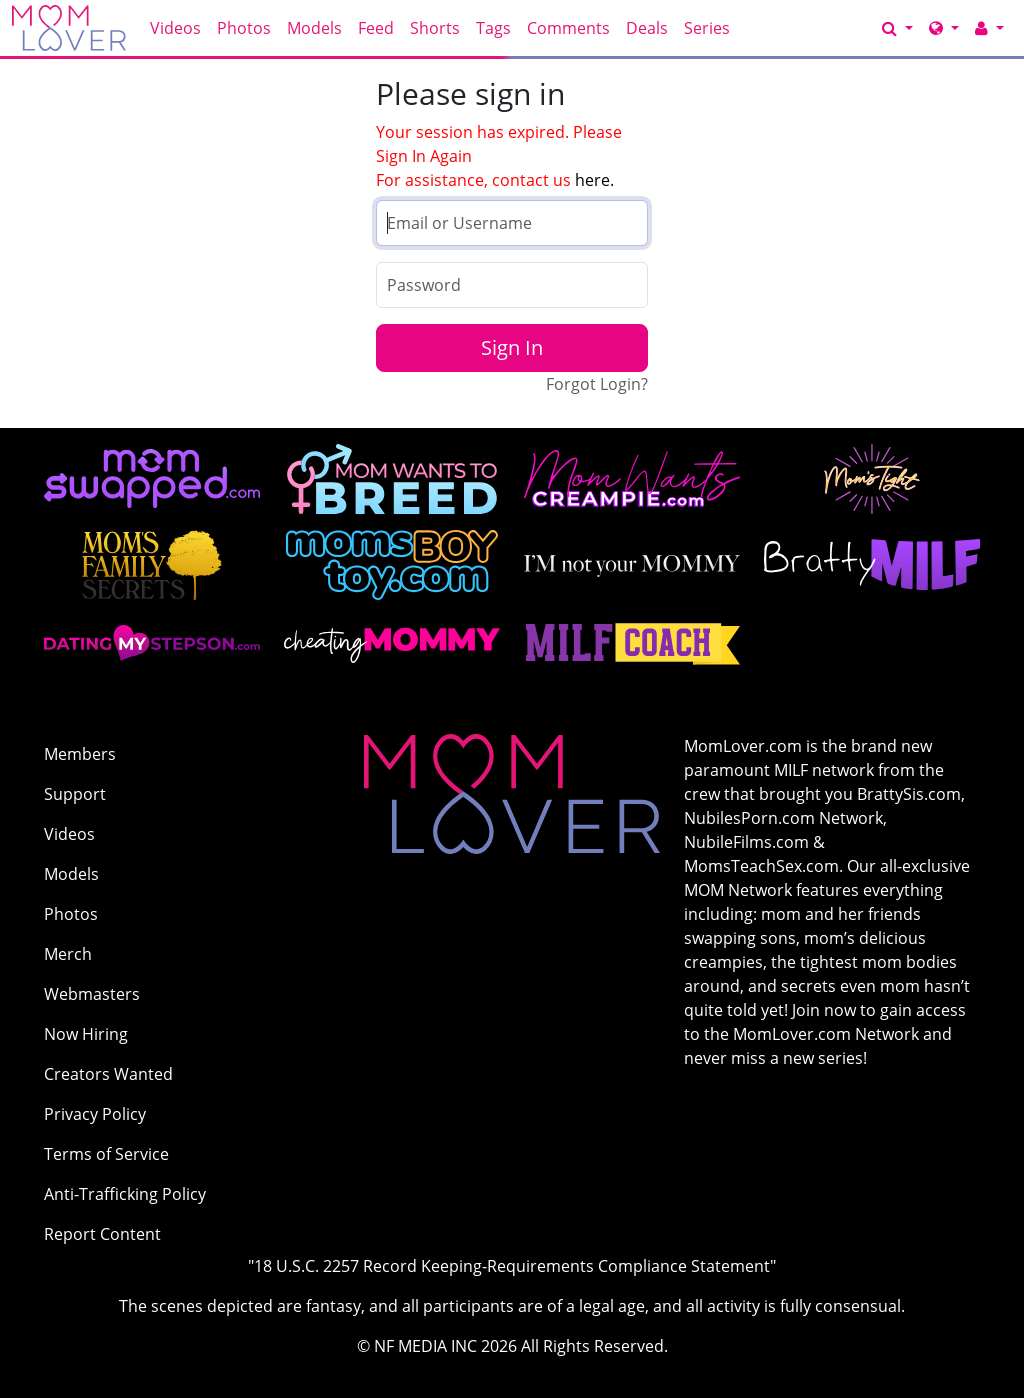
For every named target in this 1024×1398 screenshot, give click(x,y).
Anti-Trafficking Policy (125, 1194)
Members (80, 754)
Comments (568, 28)
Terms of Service (106, 1154)
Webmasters (92, 994)
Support (75, 794)
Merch (68, 954)
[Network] (944, 28)
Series (707, 28)
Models (314, 28)
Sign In (512, 347)
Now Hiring (86, 1034)
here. (594, 180)
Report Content (102, 1234)
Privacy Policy (95, 1114)
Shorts (435, 28)
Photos (244, 28)
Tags (493, 28)
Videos (175, 28)
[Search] (897, 28)
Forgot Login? (597, 384)
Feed (376, 28)
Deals (647, 28)
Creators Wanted (108, 1074)
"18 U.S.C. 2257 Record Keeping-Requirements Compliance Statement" (512, 1266)
